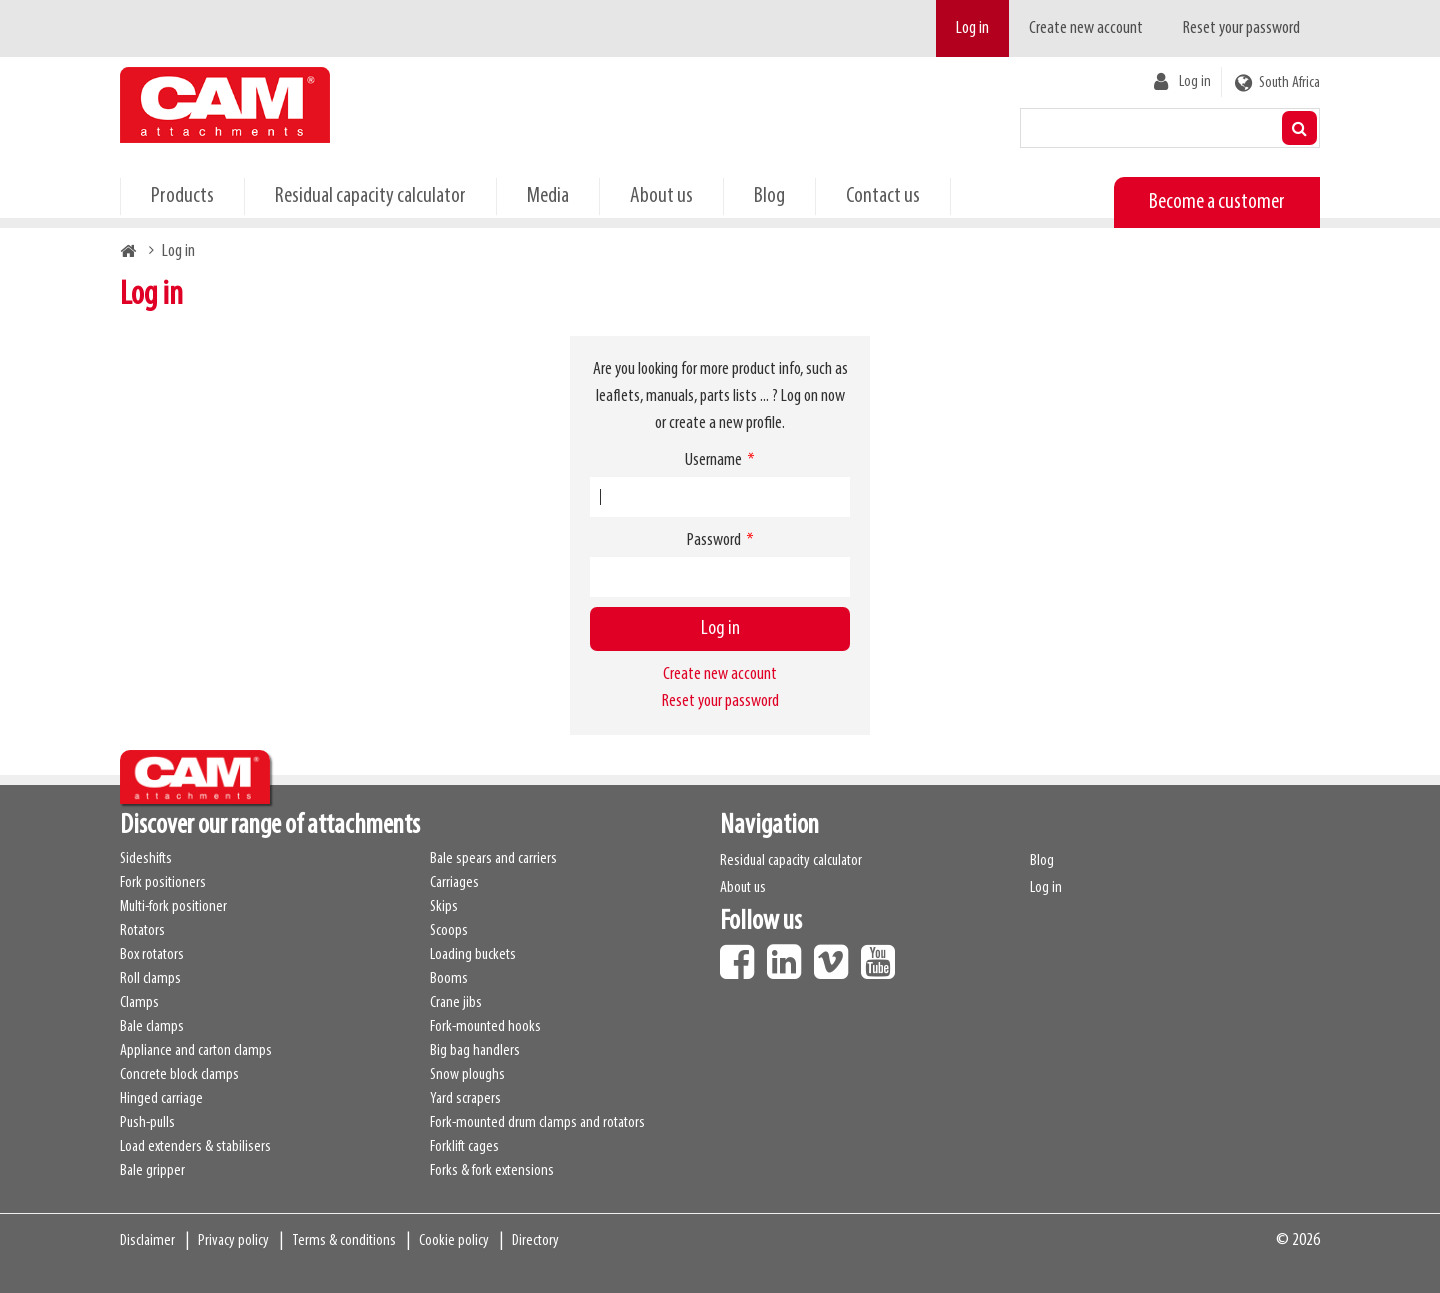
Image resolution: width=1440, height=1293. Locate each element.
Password (714, 540)
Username (713, 460)
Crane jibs (456, 1003)
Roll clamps (150, 979)
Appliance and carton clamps (196, 1051)
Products (182, 196)
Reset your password (1241, 28)
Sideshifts (146, 859)
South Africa (1289, 83)
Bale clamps (152, 1027)
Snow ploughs (467, 1075)
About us (661, 196)
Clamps (139, 1003)
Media (548, 196)
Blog (769, 196)
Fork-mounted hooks (485, 1027)
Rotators (142, 931)
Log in (972, 28)
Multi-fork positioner (173, 907)
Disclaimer (147, 1241)
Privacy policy (233, 1241)
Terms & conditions (344, 1241)
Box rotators (152, 955)
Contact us (883, 196)
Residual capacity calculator (370, 196)
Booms (449, 979)
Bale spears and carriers (493, 859)
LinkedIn (789, 955)
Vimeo (836, 955)
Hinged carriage (161, 1099)
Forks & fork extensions (492, 1171)
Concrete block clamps (179, 1075)
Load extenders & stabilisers (195, 1147)
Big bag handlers (475, 1051)
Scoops (449, 931)
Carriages (454, 883)
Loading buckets (473, 955)
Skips (444, 907)
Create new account (1086, 28)
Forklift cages (464, 1147)
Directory (535, 1241)
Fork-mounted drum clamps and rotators (537, 1123)
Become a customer (1217, 202)
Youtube (883, 955)
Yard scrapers (465, 1099)
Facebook (742, 955)
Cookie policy (454, 1241)
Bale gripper (152, 1171)
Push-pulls (147, 1123)
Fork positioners (163, 883)
